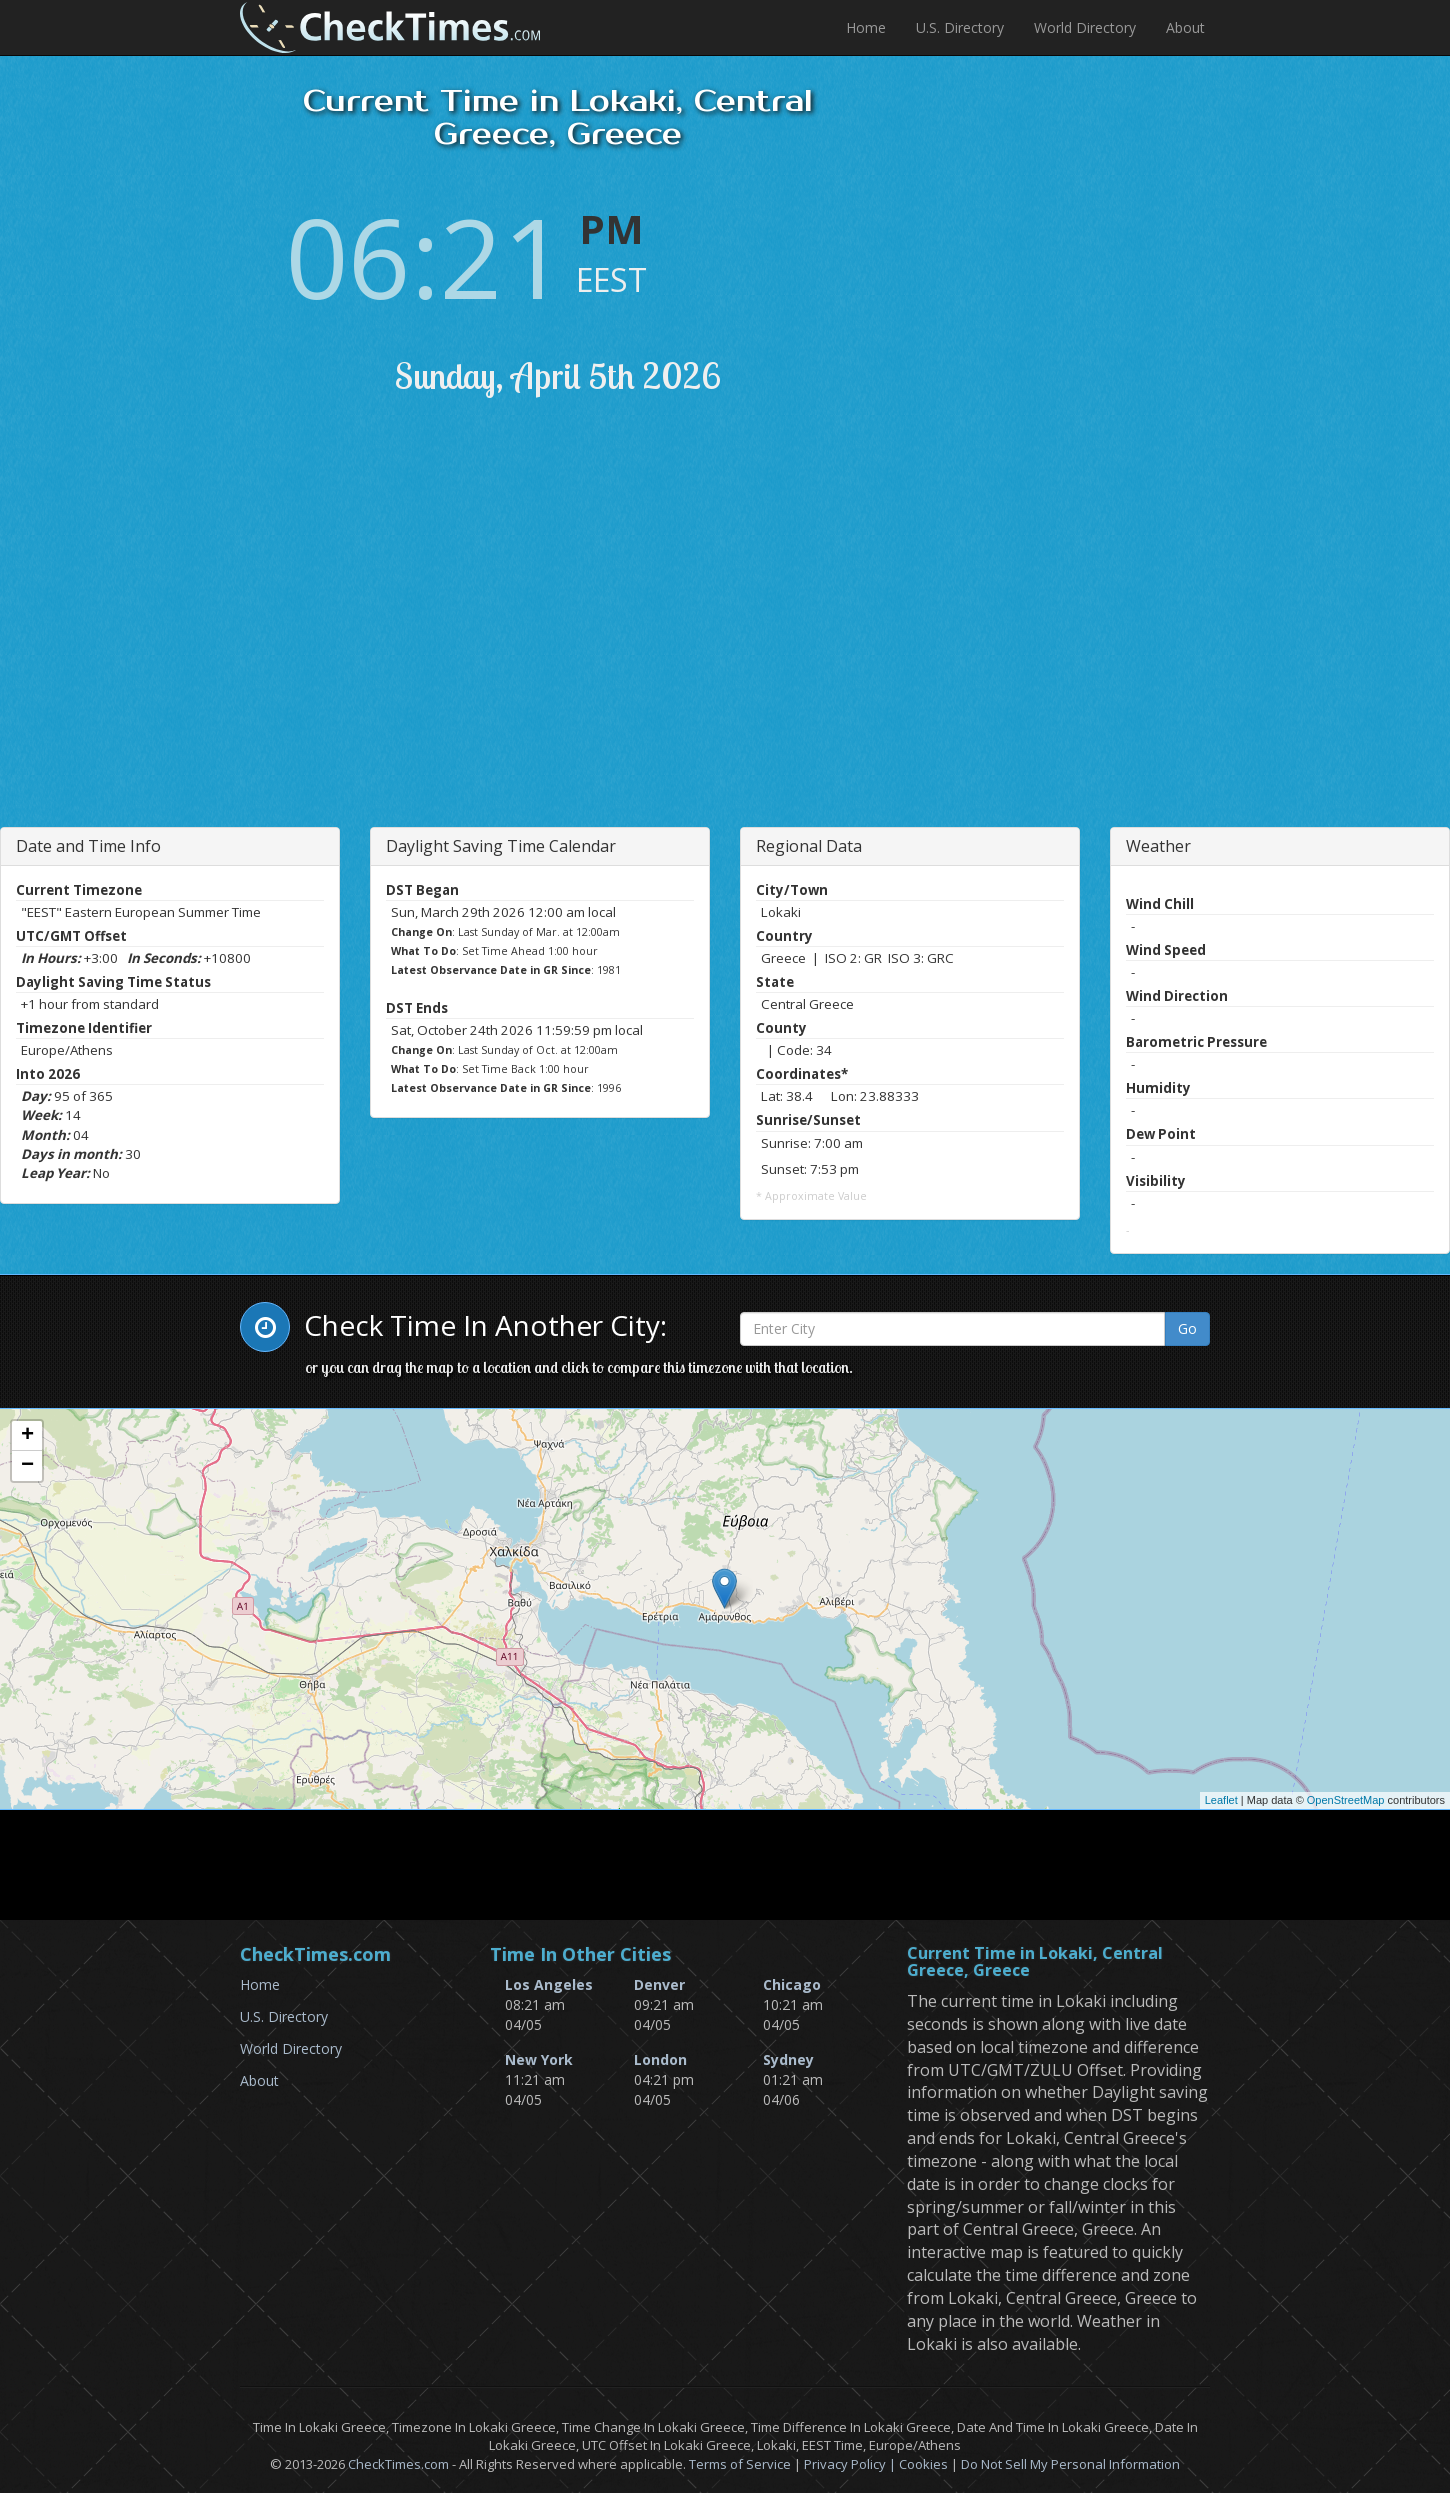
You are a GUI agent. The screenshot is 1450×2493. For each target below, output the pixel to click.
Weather (1158, 846)
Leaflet (1221, 1800)
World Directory (1085, 27)
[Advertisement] (423, 637)
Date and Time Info (88, 846)
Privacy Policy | (851, 2464)
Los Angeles (549, 1984)
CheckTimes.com (398, 2464)
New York (539, 2059)
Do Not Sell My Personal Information (1070, 2464)
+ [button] (27, 1436)
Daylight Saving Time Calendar (501, 846)
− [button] (27, 1466)
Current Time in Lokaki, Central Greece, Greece (1035, 1962)
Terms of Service (740, 2464)
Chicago (792, 1984)
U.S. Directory (960, 27)
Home (866, 27)
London (660, 2059)
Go (1187, 1328)
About (1185, 27)
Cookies (923, 2464)
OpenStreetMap (1346, 1800)
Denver (659, 1984)
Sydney (788, 2059)
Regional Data (809, 846)
